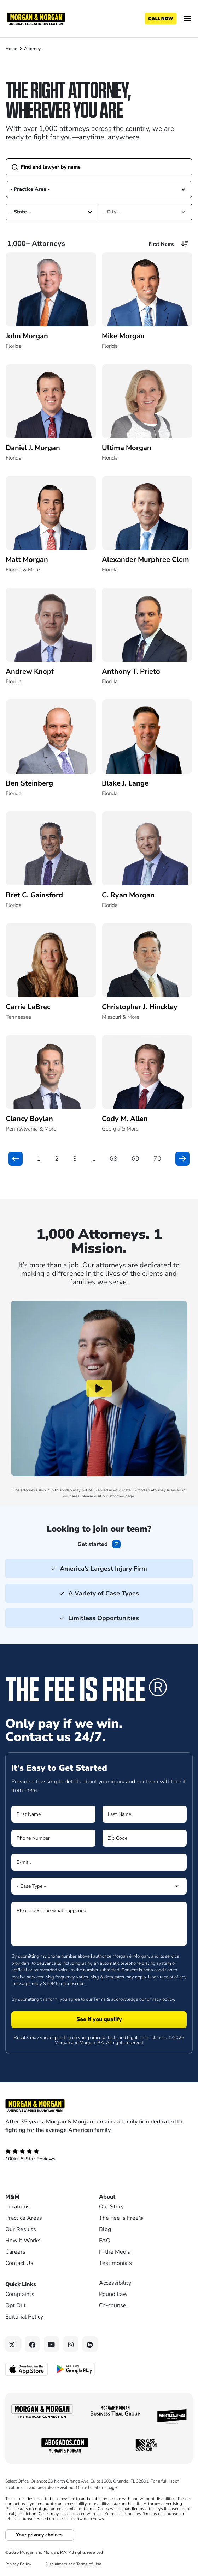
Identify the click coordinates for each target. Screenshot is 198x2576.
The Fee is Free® (121, 2218)
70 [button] (157, 1158)
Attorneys (33, 48)
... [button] (93, 1158)
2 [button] (57, 1158)
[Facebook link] (32, 2344)
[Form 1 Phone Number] (53, 1838)
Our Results (20, 2229)
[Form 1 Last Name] (145, 1814)
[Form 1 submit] (99, 2019)
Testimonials (115, 2263)
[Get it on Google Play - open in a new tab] (75, 2368)
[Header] (36, 18)
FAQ (104, 2240)
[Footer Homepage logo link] (99, 2105)
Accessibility (115, 2283)
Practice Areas (23, 2218)
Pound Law (113, 2294)
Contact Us (19, 2263)
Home (11, 48)
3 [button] (75, 1158)
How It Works (23, 2240)
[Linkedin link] (90, 2344)
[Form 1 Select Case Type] (99, 1886)
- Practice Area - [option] (30, 189)
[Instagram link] (71, 2344)
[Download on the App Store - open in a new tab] (27, 2368)
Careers (15, 2252)
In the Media (114, 2252)
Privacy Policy (18, 2564)
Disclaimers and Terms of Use (73, 2564)
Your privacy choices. (40, 2535)
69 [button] (135, 1158)
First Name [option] (161, 244)
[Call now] (160, 19)
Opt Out (15, 2305)
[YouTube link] (51, 2344)
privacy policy (160, 1999)
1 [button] (39, 1158)
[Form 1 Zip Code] (145, 1838)
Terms (99, 1999)
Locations (17, 2207)
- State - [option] (20, 211)
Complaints (19, 2294)
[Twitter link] (13, 2344)
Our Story (111, 2207)
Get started (92, 1544)
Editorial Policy (24, 2317)
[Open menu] (187, 18)
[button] (183, 189)
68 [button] (113, 1158)
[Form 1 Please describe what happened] (99, 1924)
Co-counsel (113, 2305)
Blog (105, 2229)
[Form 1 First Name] (53, 1814)
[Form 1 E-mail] (99, 1862)
